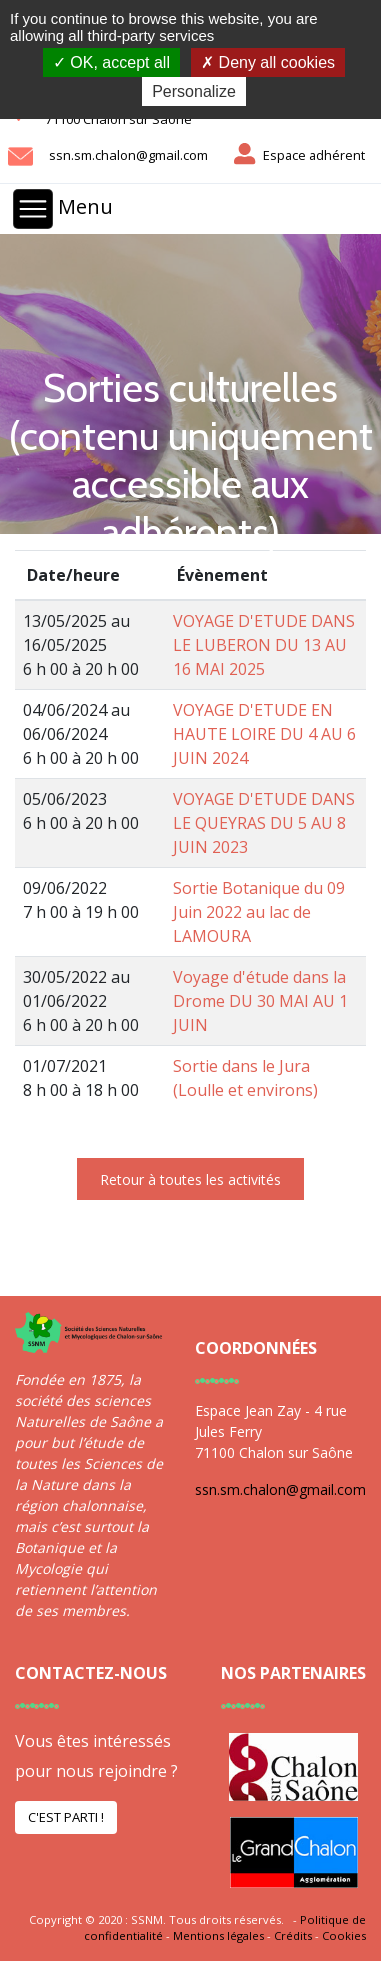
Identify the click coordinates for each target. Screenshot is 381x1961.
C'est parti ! (66, 1817)
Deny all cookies (268, 62)
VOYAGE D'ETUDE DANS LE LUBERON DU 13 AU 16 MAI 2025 (264, 645)
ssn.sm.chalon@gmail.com (128, 155)
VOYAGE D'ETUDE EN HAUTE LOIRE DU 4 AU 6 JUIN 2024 (264, 734)
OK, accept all (111, 62)
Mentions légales (218, 1935)
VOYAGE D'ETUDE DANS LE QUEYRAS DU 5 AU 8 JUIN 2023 (264, 823)
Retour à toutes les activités (190, 1179)
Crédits (293, 1935)
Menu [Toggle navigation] (63, 209)
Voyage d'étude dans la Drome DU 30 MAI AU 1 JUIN (260, 1001)
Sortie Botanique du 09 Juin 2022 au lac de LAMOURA (259, 912)
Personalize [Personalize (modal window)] (194, 91)
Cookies (344, 1935)
